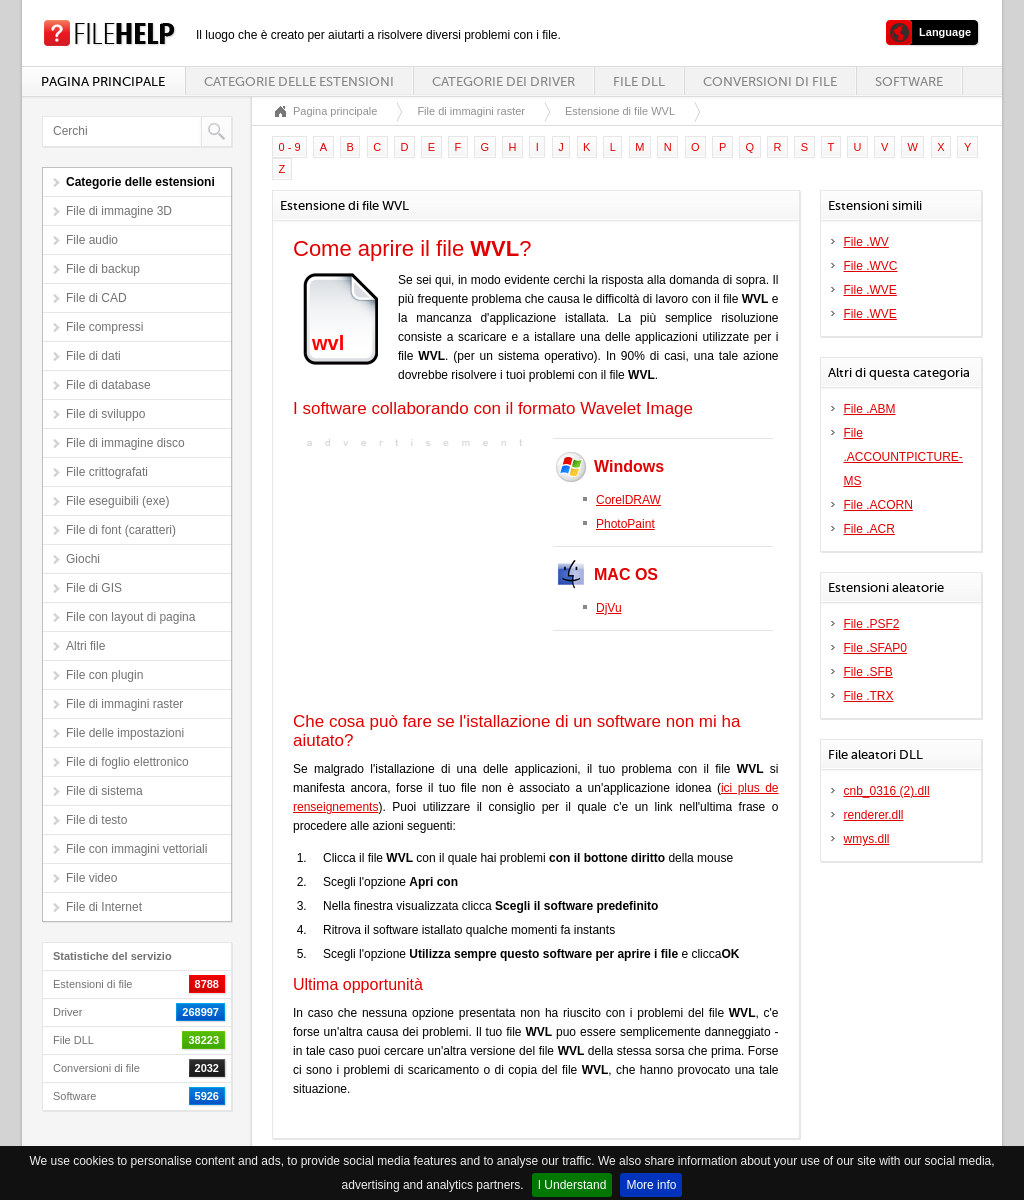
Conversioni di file (770, 81)
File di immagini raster (124, 704)
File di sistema (104, 791)
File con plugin (104, 675)
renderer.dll (874, 815)
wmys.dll (867, 839)
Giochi (83, 559)
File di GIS (94, 588)
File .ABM (870, 409)
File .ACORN (878, 505)
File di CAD (96, 298)
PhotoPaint (625, 524)
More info (651, 1185)
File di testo (96, 820)
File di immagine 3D (119, 211)
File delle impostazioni (125, 733)
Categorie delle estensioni (299, 81)
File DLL (639, 81)
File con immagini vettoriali (136, 849)
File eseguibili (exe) (117, 501)
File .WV (866, 242)
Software (909, 81)
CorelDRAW (628, 500)
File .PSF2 (872, 624)
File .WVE (870, 290)
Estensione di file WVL (620, 111)
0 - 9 (290, 147)
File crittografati (107, 472)
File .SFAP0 (875, 648)
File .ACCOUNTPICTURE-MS (903, 457)
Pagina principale (103, 81)
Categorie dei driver (503, 81)
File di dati (93, 356)
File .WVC (871, 266)
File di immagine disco (125, 443)
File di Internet (104, 907)
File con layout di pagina (130, 617)
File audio (92, 240)
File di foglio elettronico (127, 762)
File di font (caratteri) (121, 530)
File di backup (103, 269)
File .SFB (868, 672)
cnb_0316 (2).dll (887, 791)
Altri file (85, 646)
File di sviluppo (105, 414)
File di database (108, 385)
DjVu (609, 608)
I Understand (572, 1185)
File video (91, 878)
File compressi (104, 327)
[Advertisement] (418, 578)
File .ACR (869, 529)
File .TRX (869, 696)
